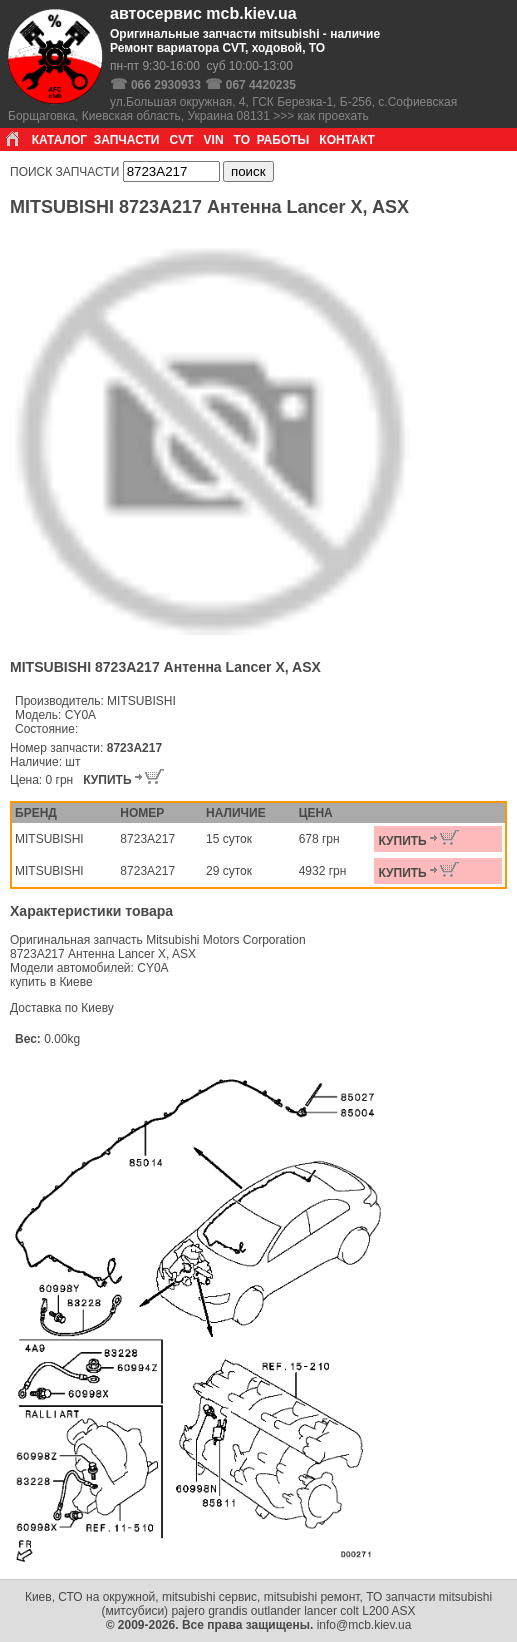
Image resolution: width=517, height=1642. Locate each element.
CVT (182, 140)
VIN (214, 140)
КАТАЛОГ (59, 140)
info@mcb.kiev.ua (364, 1625)
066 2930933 (166, 85)
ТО (242, 140)
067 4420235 (261, 85)
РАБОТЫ (283, 140)
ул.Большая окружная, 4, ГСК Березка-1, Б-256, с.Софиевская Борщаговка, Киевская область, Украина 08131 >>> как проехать (232, 109)
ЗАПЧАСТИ (127, 140)
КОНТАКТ (347, 140)
